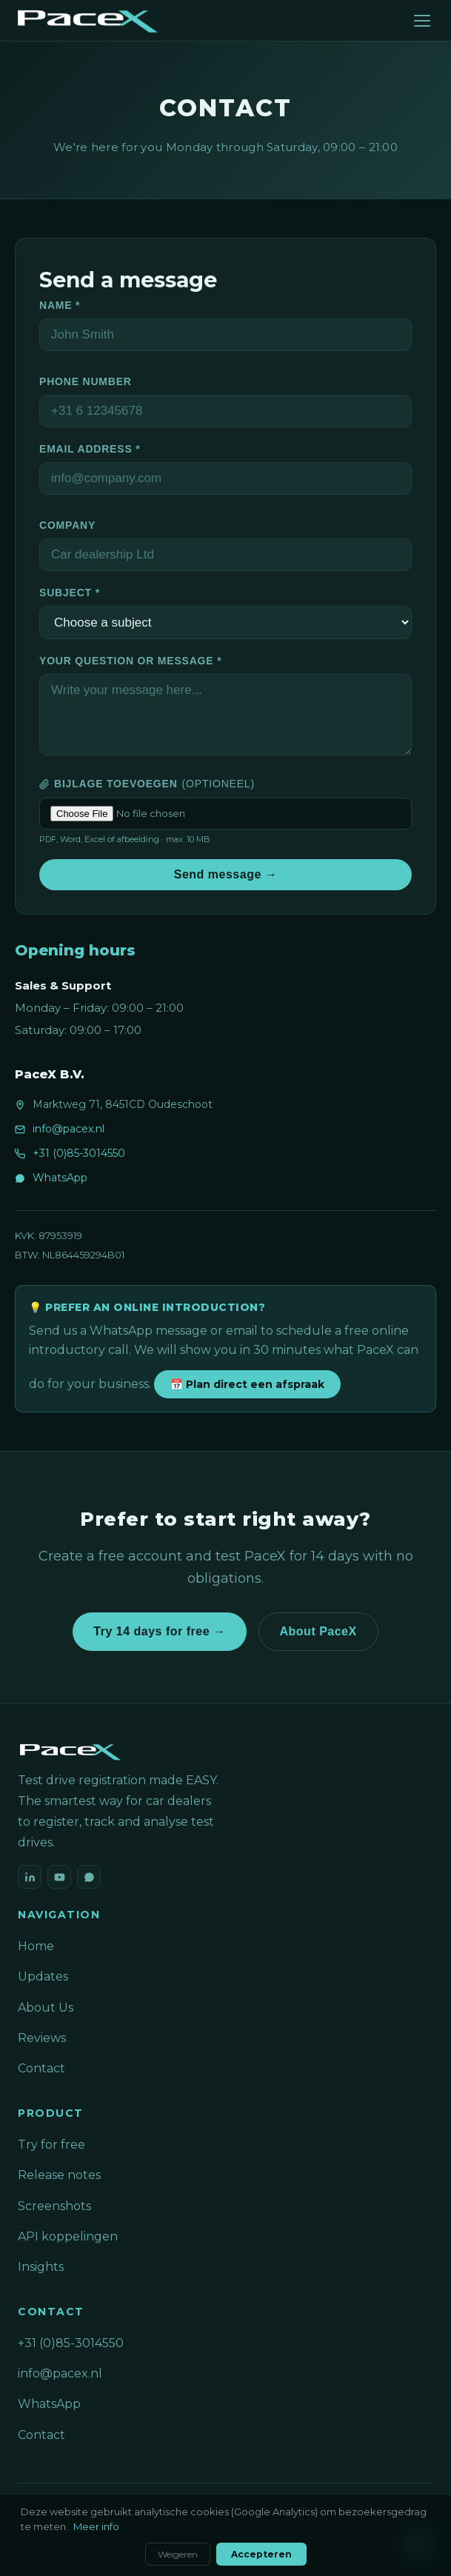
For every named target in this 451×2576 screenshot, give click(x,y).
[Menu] (422, 20)
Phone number (85, 381)
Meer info (96, 2526)
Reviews (42, 2038)
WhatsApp (60, 1177)
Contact (41, 2068)
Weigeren (178, 2554)
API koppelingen (68, 2236)
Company (67, 525)
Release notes (59, 2175)
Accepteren (261, 2554)
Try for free (51, 2145)
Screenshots (54, 2206)
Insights (41, 2267)
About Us (45, 2008)
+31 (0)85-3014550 (79, 1153)
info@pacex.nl (68, 1128)
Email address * (89, 449)
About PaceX (318, 1631)
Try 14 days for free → (159, 1631)
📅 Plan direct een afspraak (247, 1384)
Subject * (69, 592)
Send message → (226, 874)
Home (36, 1946)
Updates (43, 1976)
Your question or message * (130, 661)
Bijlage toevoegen (147, 784)
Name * (59, 305)
